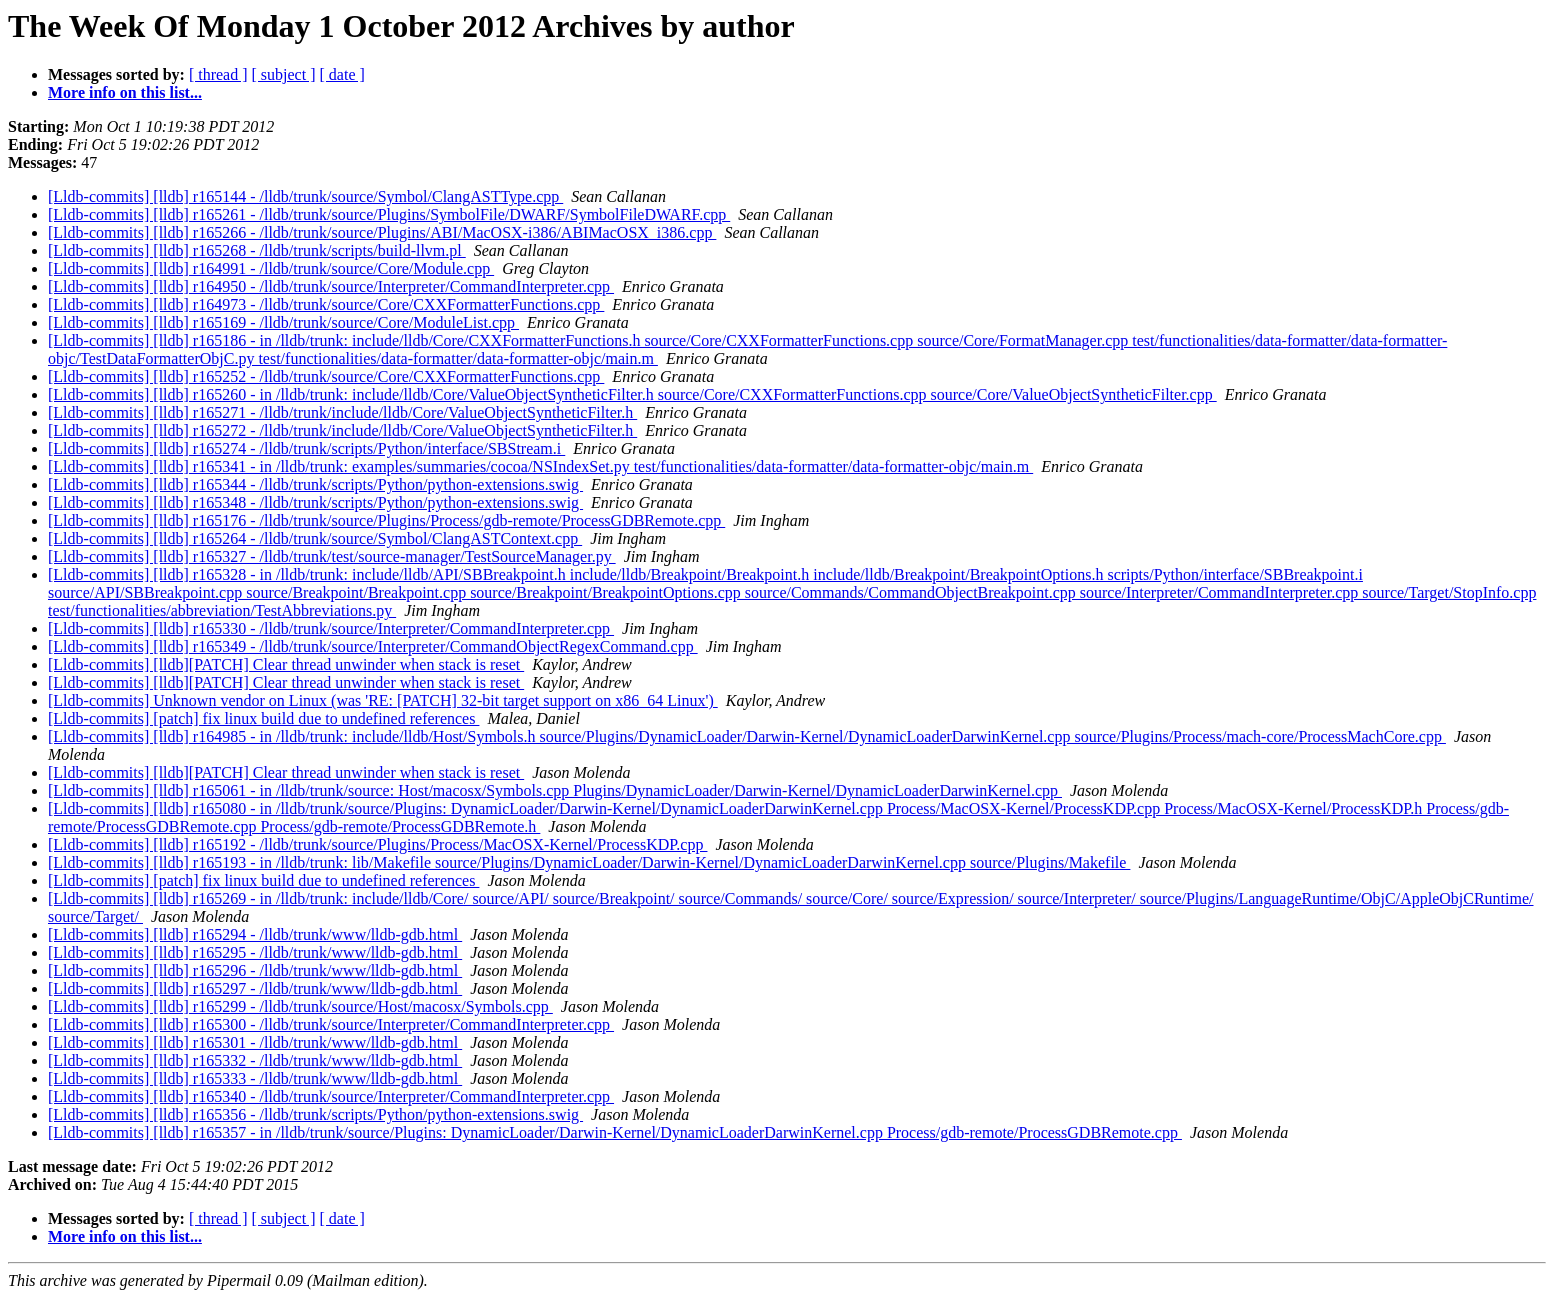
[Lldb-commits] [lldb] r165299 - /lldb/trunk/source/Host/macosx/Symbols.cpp (300, 1006)
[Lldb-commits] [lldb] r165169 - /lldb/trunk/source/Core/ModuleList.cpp (283, 322)
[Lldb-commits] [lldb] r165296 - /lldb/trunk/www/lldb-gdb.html (255, 970)
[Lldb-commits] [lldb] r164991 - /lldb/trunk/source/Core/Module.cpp (271, 268)
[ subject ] (284, 74)
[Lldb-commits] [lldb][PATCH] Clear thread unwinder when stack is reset (286, 664)
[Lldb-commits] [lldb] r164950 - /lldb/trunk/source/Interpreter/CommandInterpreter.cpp (331, 286)
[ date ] (342, 74)
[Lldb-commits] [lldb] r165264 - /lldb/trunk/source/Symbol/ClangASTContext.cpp (315, 538)
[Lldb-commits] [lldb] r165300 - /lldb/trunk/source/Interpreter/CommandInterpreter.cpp (331, 1024)
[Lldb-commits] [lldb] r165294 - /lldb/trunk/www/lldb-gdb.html (255, 934)
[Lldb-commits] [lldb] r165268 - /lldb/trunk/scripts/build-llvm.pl (257, 250)
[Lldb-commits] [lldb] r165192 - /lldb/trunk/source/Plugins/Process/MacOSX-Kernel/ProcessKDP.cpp (377, 844)
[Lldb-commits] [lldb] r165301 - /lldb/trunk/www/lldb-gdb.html (255, 1042)
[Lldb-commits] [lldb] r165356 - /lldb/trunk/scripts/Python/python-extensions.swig (315, 1114)
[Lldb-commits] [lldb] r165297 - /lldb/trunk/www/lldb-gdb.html (255, 988)
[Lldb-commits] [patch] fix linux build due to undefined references (263, 718)
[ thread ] (218, 74)
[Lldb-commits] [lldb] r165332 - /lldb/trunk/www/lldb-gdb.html (255, 1060)
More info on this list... (125, 92)
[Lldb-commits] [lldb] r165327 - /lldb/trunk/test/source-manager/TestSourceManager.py (332, 556)
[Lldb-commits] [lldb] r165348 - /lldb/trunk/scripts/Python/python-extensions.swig (315, 502)
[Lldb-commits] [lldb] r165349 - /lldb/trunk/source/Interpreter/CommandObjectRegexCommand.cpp (373, 646)
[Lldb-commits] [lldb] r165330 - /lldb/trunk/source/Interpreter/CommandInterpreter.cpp (331, 628)
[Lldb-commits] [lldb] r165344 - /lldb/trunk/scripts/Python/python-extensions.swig (315, 484)
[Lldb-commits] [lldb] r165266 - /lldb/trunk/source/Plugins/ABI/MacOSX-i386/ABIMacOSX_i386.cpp (382, 232)
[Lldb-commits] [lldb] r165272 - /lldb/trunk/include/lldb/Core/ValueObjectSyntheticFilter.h (342, 430)
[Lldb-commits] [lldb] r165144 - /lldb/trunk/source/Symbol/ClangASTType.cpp (305, 196)
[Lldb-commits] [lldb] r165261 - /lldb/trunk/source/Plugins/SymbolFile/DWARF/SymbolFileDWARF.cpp (389, 214)
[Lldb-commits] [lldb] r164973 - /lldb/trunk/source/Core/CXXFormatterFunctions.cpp (326, 304)
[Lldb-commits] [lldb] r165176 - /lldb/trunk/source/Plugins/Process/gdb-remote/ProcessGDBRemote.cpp (386, 520)
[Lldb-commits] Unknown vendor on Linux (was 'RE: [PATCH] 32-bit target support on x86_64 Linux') (383, 700)
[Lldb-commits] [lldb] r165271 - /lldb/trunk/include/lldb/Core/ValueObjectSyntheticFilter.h (342, 412)
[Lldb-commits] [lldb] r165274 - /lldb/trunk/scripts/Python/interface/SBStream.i (306, 448)
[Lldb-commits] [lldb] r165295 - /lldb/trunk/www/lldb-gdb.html (255, 952)
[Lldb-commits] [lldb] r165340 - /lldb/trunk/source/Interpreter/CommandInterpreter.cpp (331, 1096)
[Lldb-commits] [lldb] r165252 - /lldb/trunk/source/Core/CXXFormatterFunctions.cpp (326, 376)
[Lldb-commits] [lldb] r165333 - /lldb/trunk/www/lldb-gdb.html (255, 1078)
